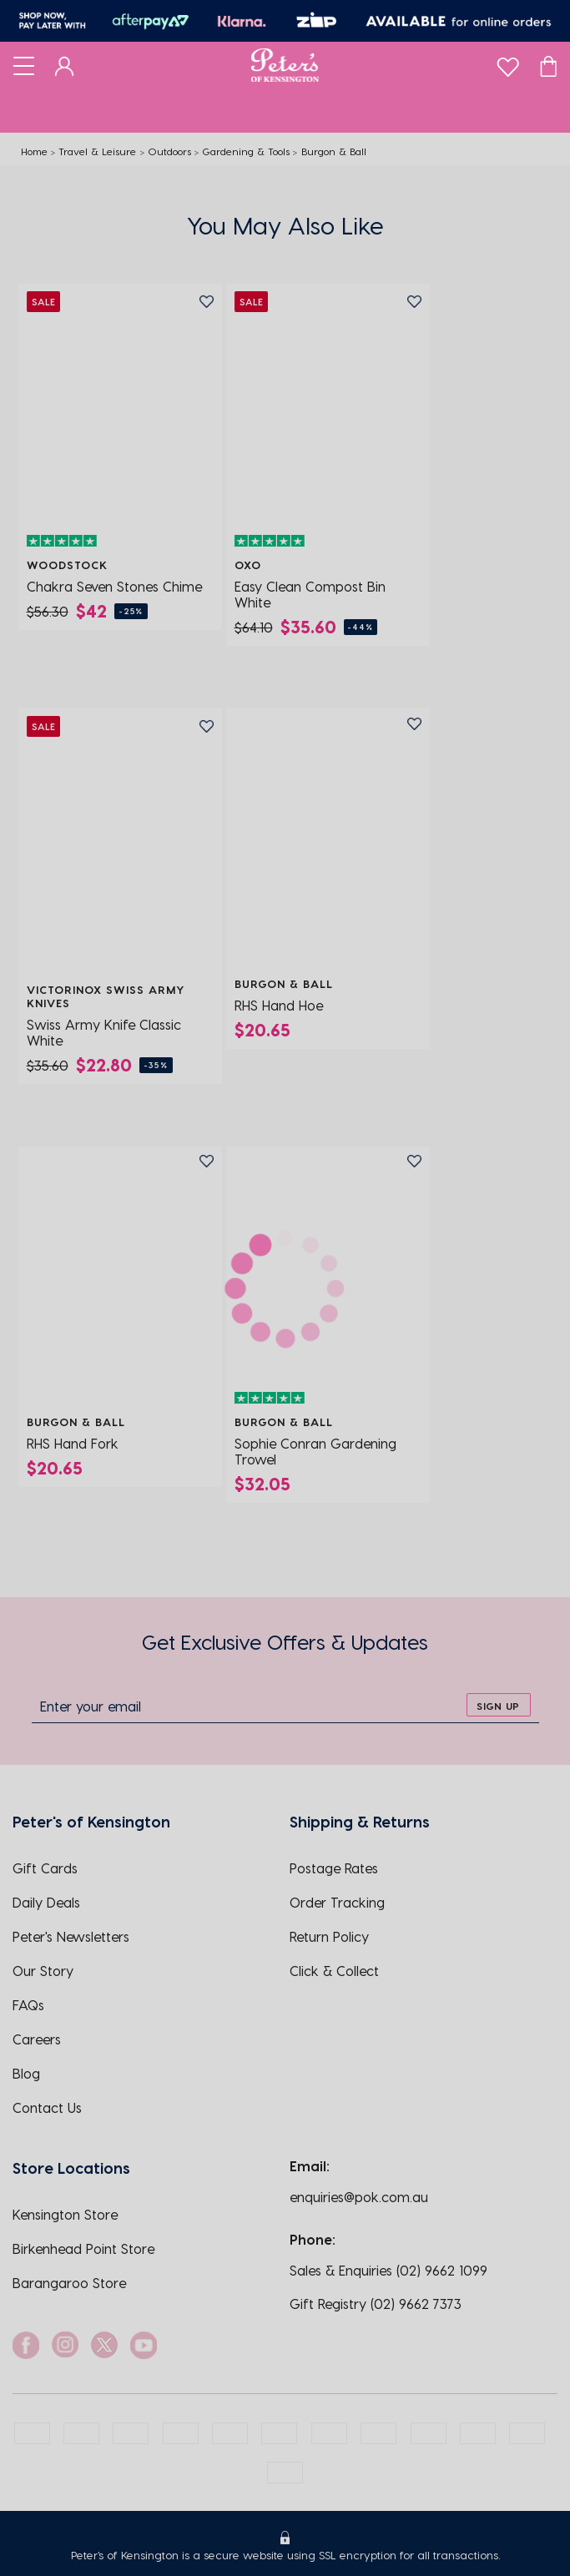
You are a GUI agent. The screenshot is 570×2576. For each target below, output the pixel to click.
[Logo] (285, 65)
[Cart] (548, 65)
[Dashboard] (64, 65)
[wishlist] (508, 63)
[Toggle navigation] (23, 65)
